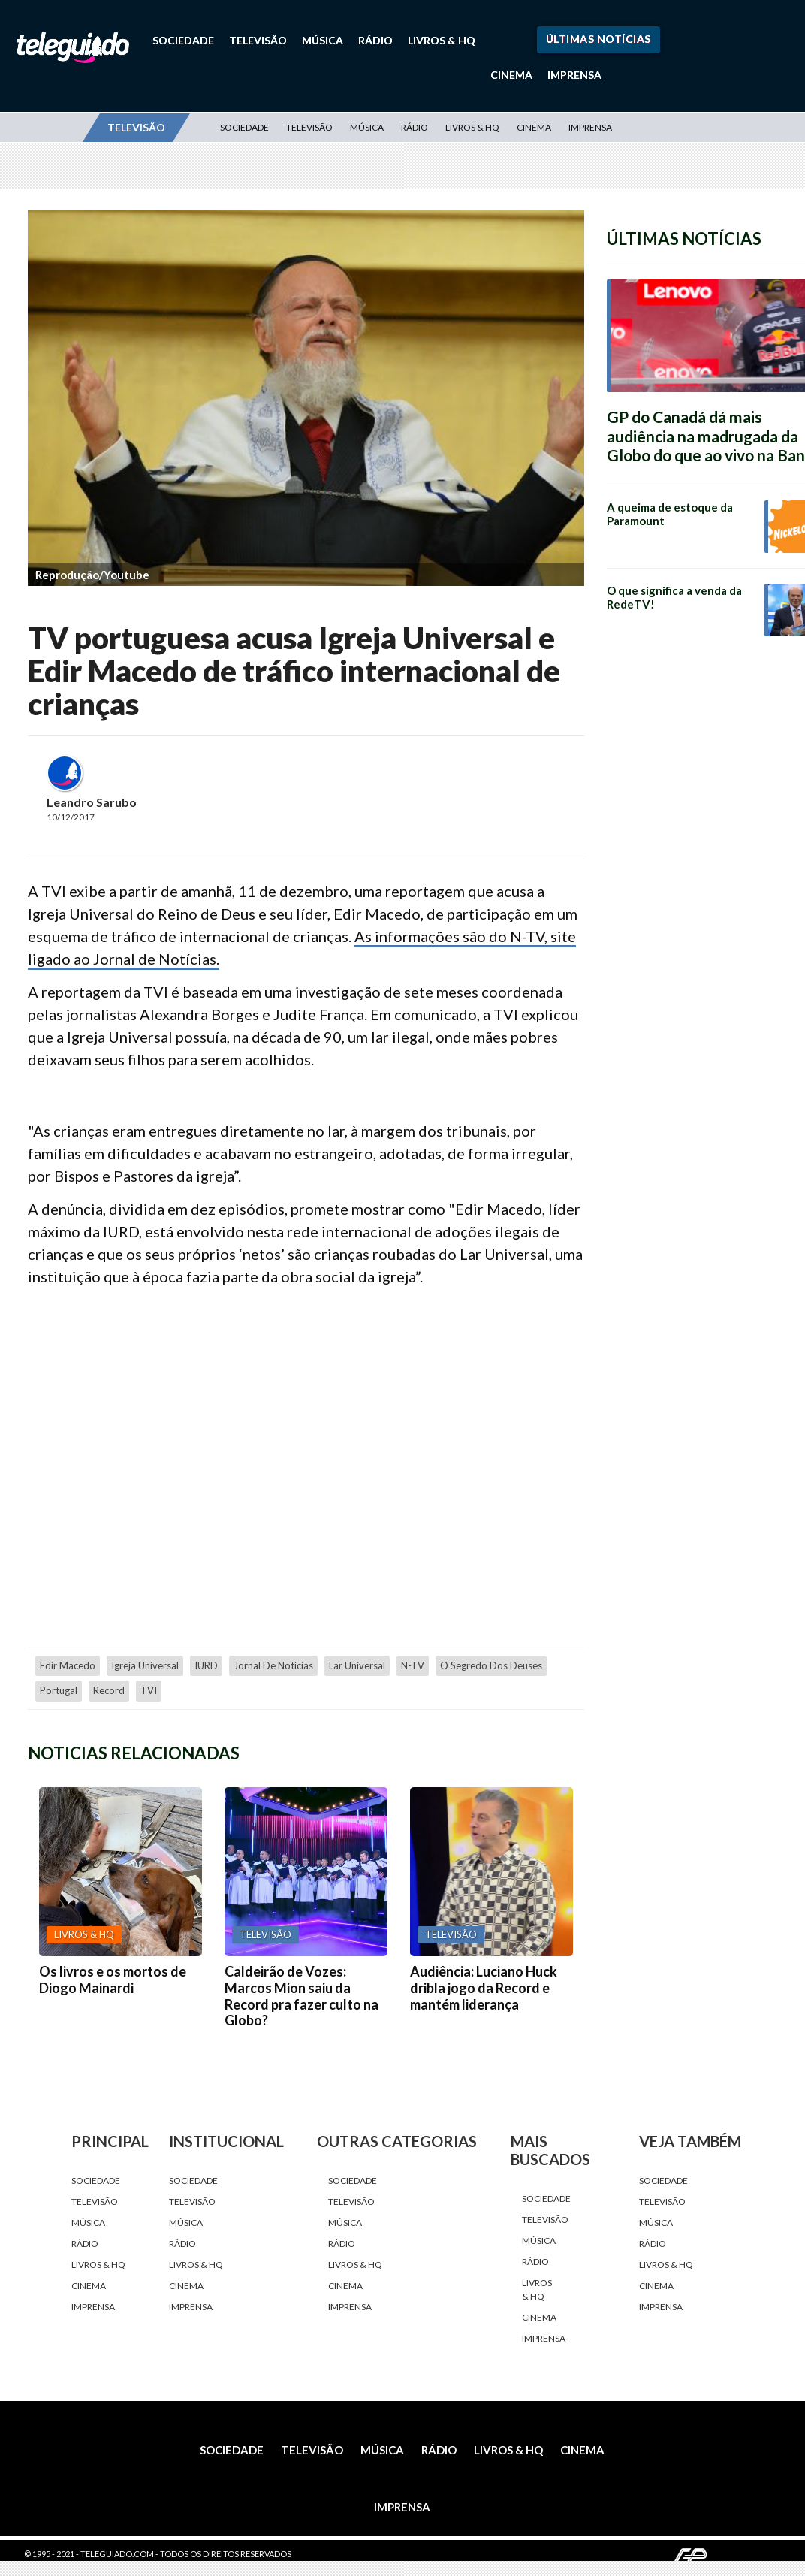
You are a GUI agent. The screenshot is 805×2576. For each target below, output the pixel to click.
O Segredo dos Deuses (491, 1665)
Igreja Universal (145, 1665)
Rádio (375, 40)
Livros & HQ (441, 40)
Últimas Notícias (598, 38)
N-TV (412, 1665)
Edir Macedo (67, 1665)
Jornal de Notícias (273, 1665)
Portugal (58, 1690)
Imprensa (574, 74)
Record (109, 1690)
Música (322, 40)
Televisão (258, 40)
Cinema (511, 74)
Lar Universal (357, 1665)
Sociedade (183, 40)
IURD (206, 1665)
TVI (148, 1690)
